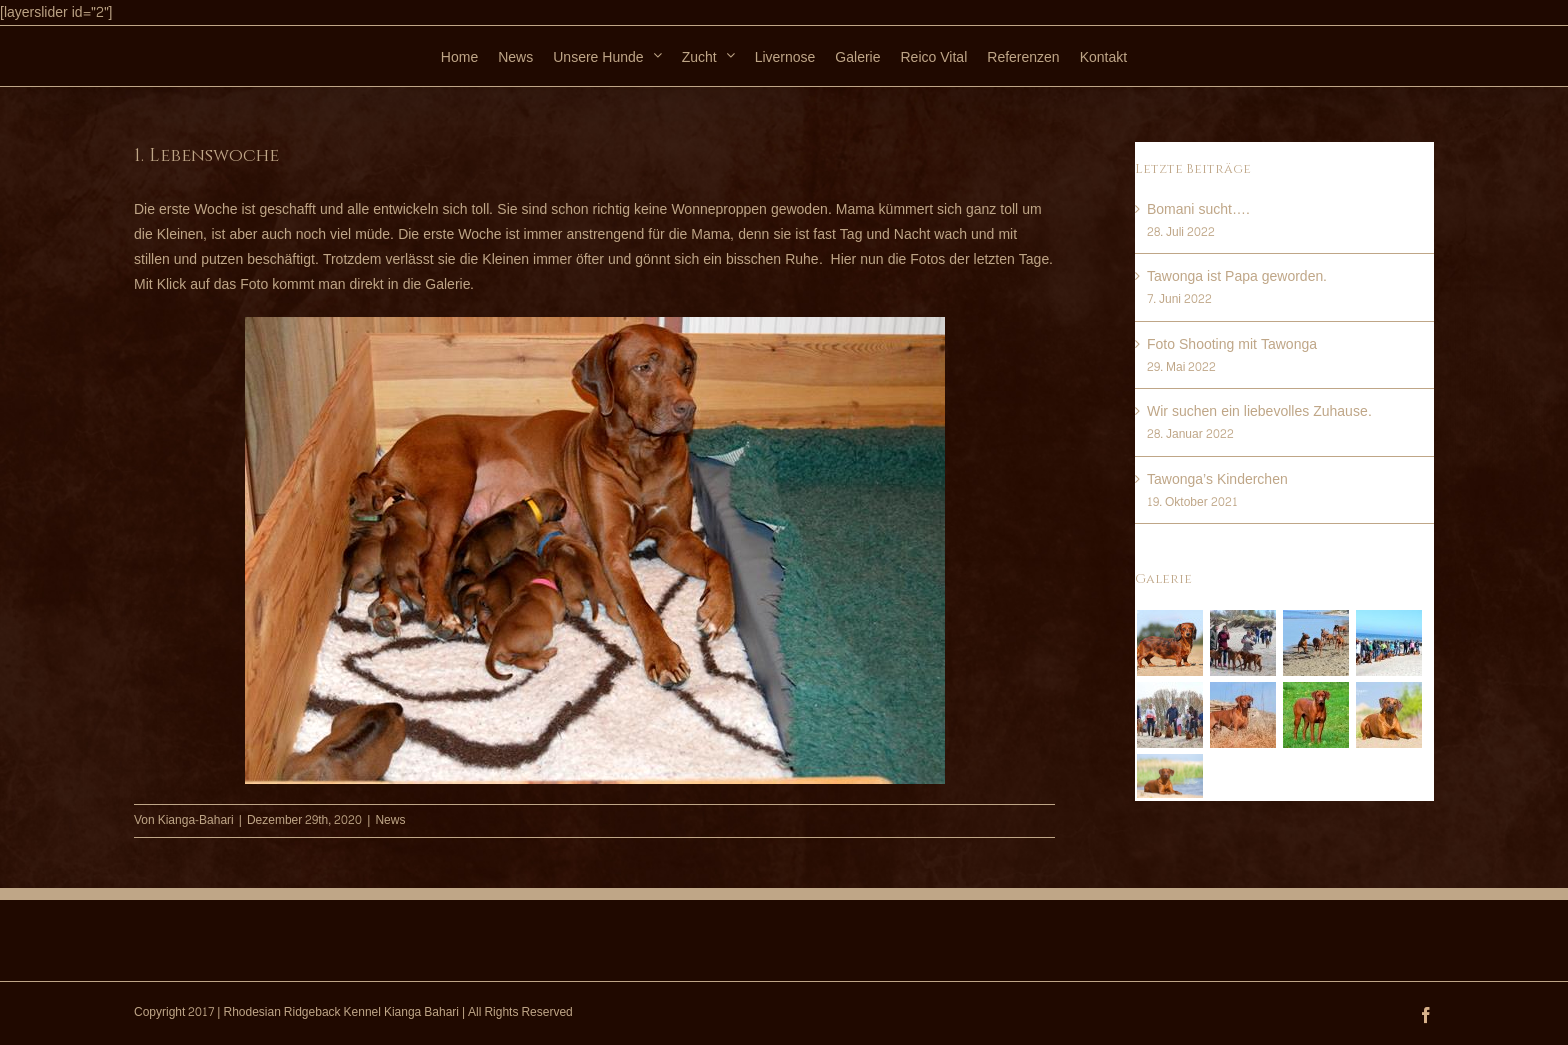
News (390, 820)
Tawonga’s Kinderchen (1217, 479)
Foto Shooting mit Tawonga (1232, 344)
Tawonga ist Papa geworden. (1237, 276)
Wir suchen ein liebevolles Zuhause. (1259, 411)
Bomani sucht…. (1198, 209)
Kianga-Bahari (196, 820)
